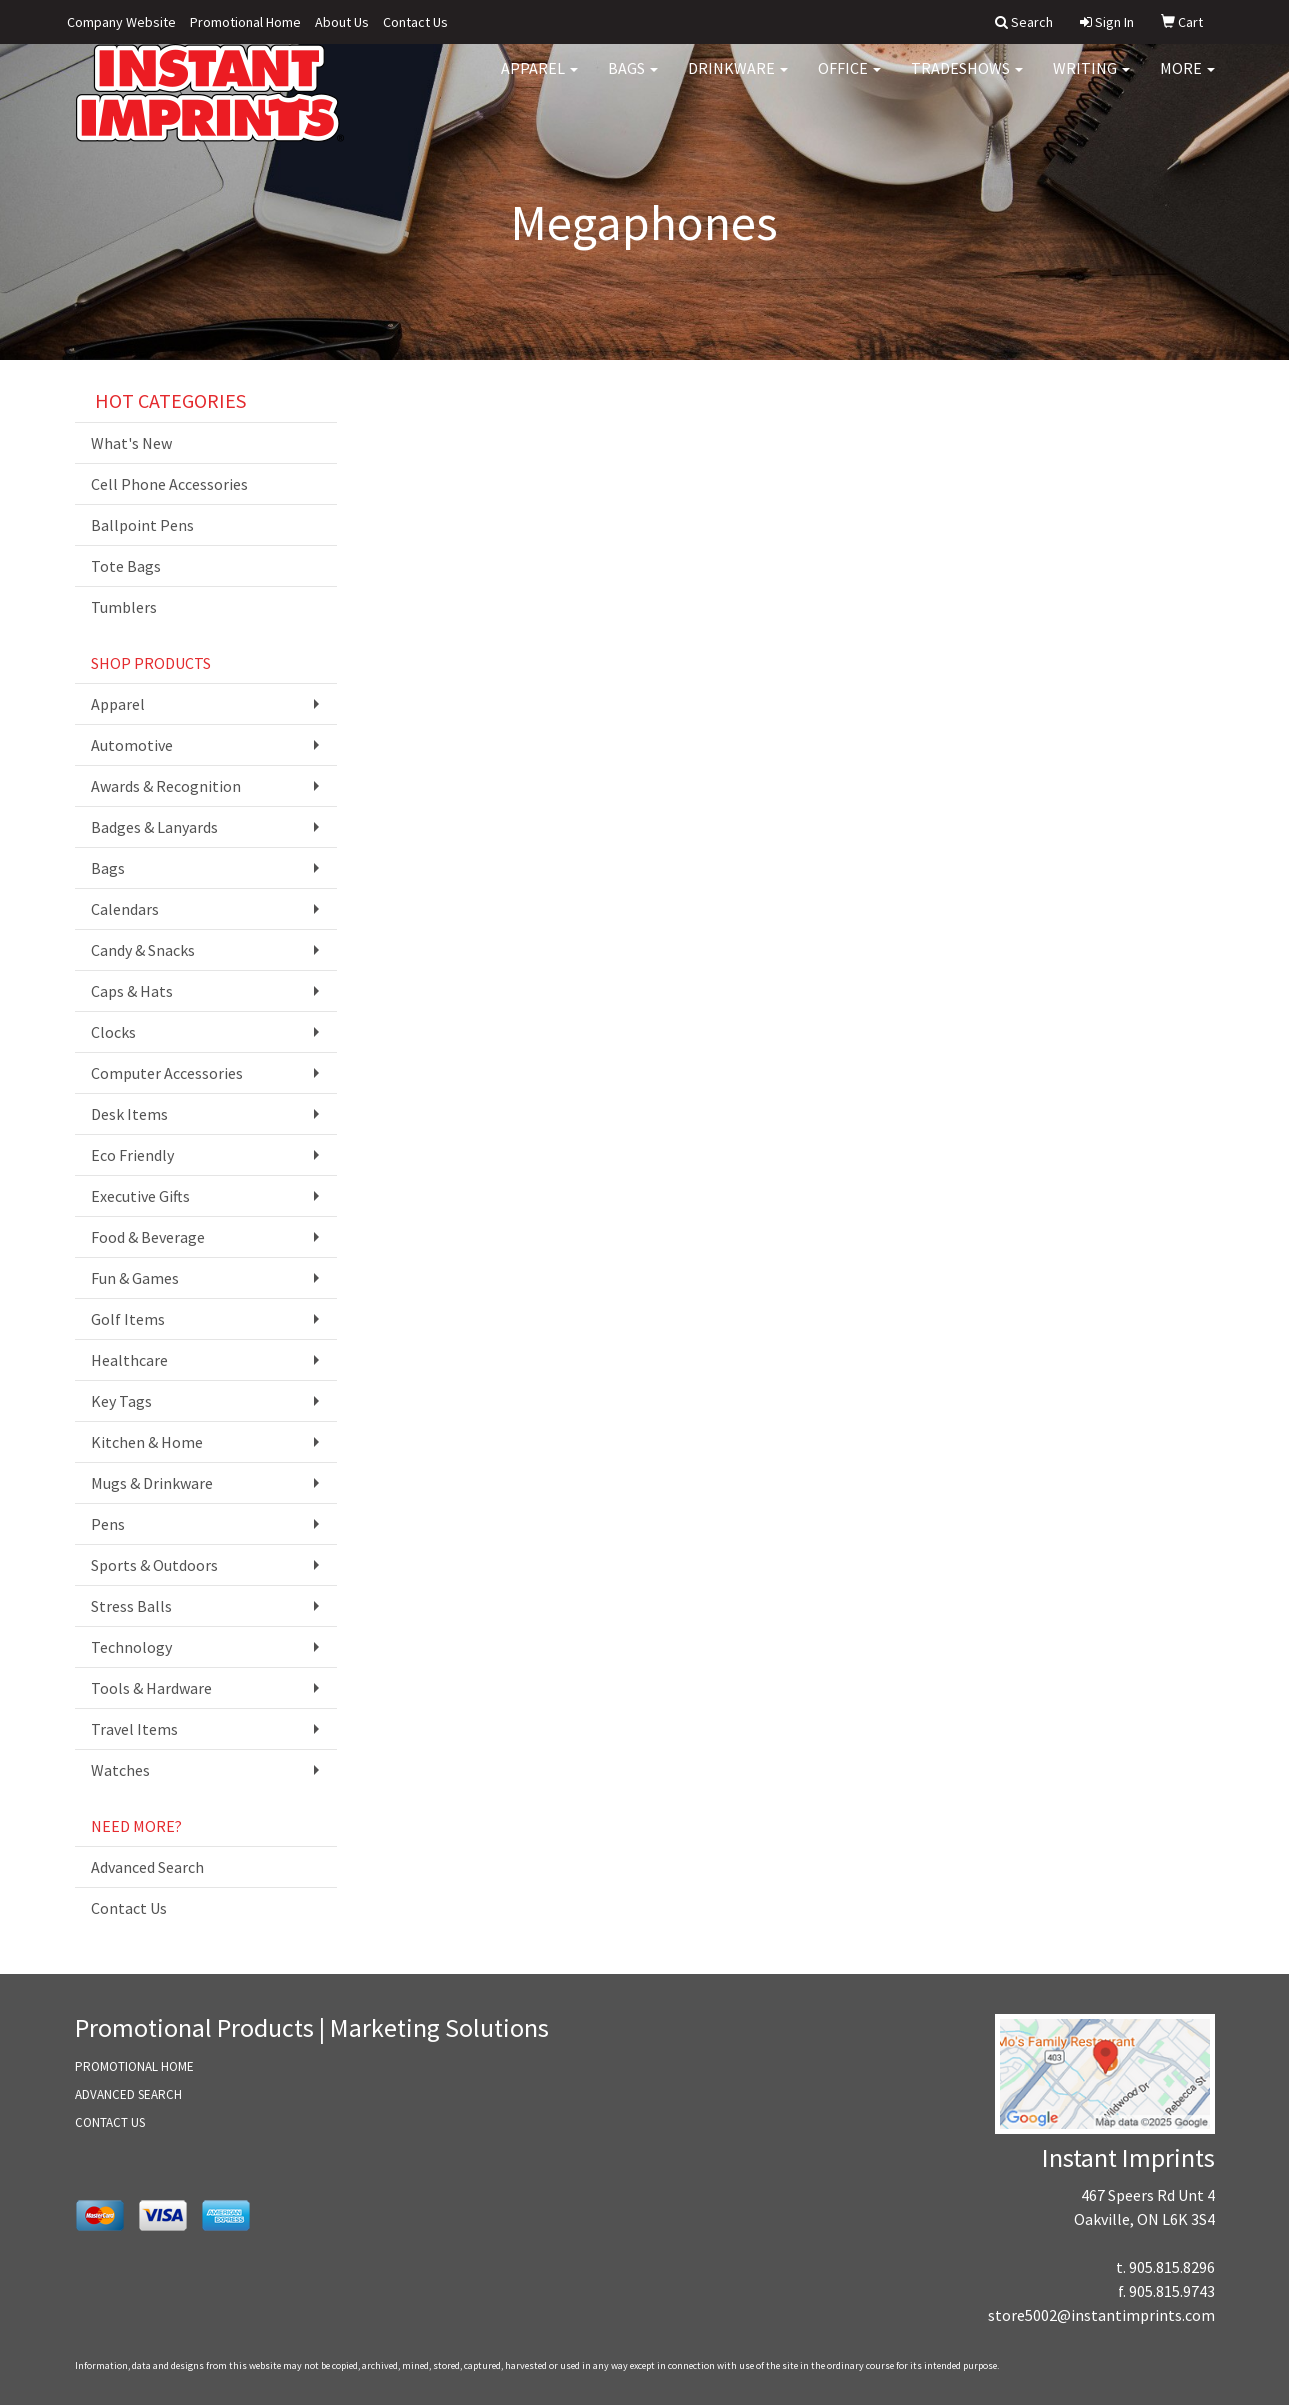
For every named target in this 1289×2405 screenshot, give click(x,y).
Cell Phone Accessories (169, 484)
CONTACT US (110, 2122)
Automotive (132, 745)
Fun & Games (135, 1278)
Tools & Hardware (151, 1688)
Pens (108, 1524)
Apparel (539, 80)
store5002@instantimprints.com (1101, 2315)
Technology (131, 1647)
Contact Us (415, 22)
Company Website (121, 22)
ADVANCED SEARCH (128, 2094)
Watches (120, 1770)
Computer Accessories (167, 1073)
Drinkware (738, 80)
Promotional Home (245, 22)
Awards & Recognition (166, 786)
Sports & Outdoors (154, 1565)
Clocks (113, 1032)
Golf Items (128, 1319)
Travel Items (134, 1729)
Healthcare (129, 1360)
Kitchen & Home (147, 1442)
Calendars (125, 909)
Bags (633, 80)
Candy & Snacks (143, 950)
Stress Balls (131, 1606)
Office (849, 80)
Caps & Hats (132, 991)
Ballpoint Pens (142, 525)
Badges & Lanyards (154, 827)
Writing (1091, 80)
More (1187, 80)
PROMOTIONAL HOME (134, 2066)
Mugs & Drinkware (152, 1483)
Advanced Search (147, 1867)
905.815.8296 (1172, 2267)
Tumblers (124, 607)
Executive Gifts (140, 1196)
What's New (131, 443)
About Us (342, 22)
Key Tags (121, 1401)
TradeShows (967, 80)
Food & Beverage (148, 1237)
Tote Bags (126, 566)
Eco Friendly (132, 1155)
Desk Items (129, 1114)
